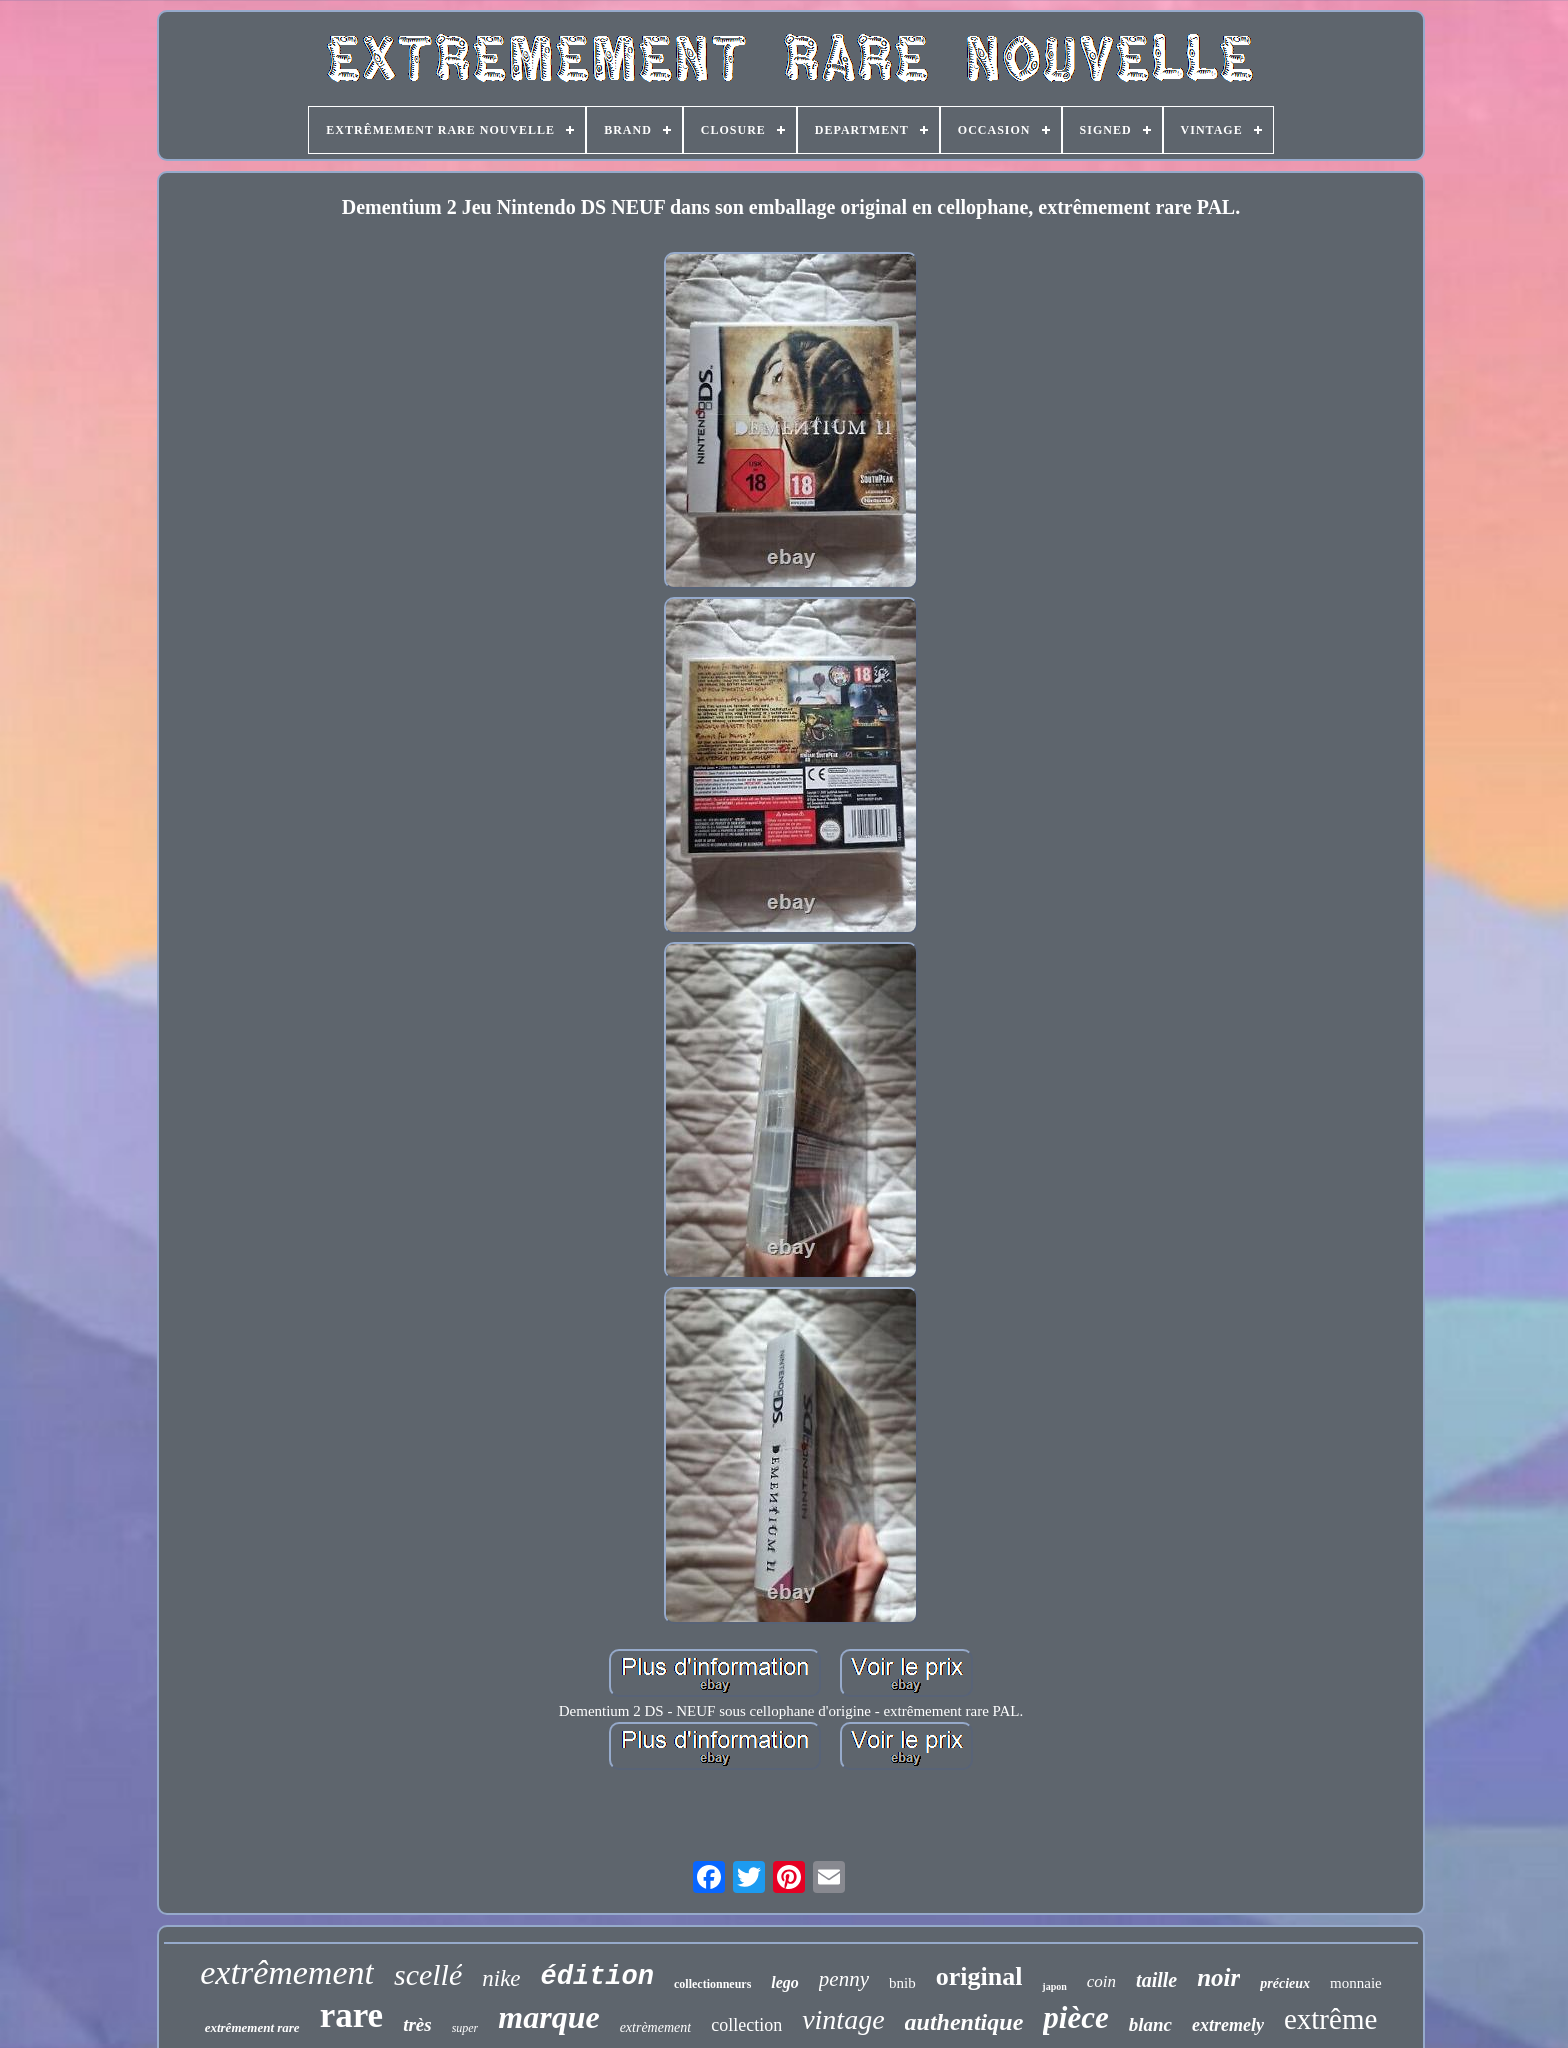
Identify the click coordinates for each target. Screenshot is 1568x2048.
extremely (1228, 2025)
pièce (1075, 2017)
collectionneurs (712, 1984)
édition (597, 1977)
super (465, 2028)
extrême (1330, 2019)
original (979, 1976)
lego (785, 1982)
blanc (1150, 2024)
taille (1156, 1980)
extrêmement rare (252, 2027)
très (417, 2024)
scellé (428, 1974)
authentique (964, 2022)
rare (351, 2015)
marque (548, 2017)
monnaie (1356, 1983)
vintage (843, 2019)
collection (746, 2025)
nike (501, 1978)
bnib (902, 1983)
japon (1054, 1986)
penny (844, 1979)
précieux (1285, 1983)
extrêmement (287, 1972)
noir (1218, 1977)
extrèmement (656, 2027)
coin (1101, 1981)
